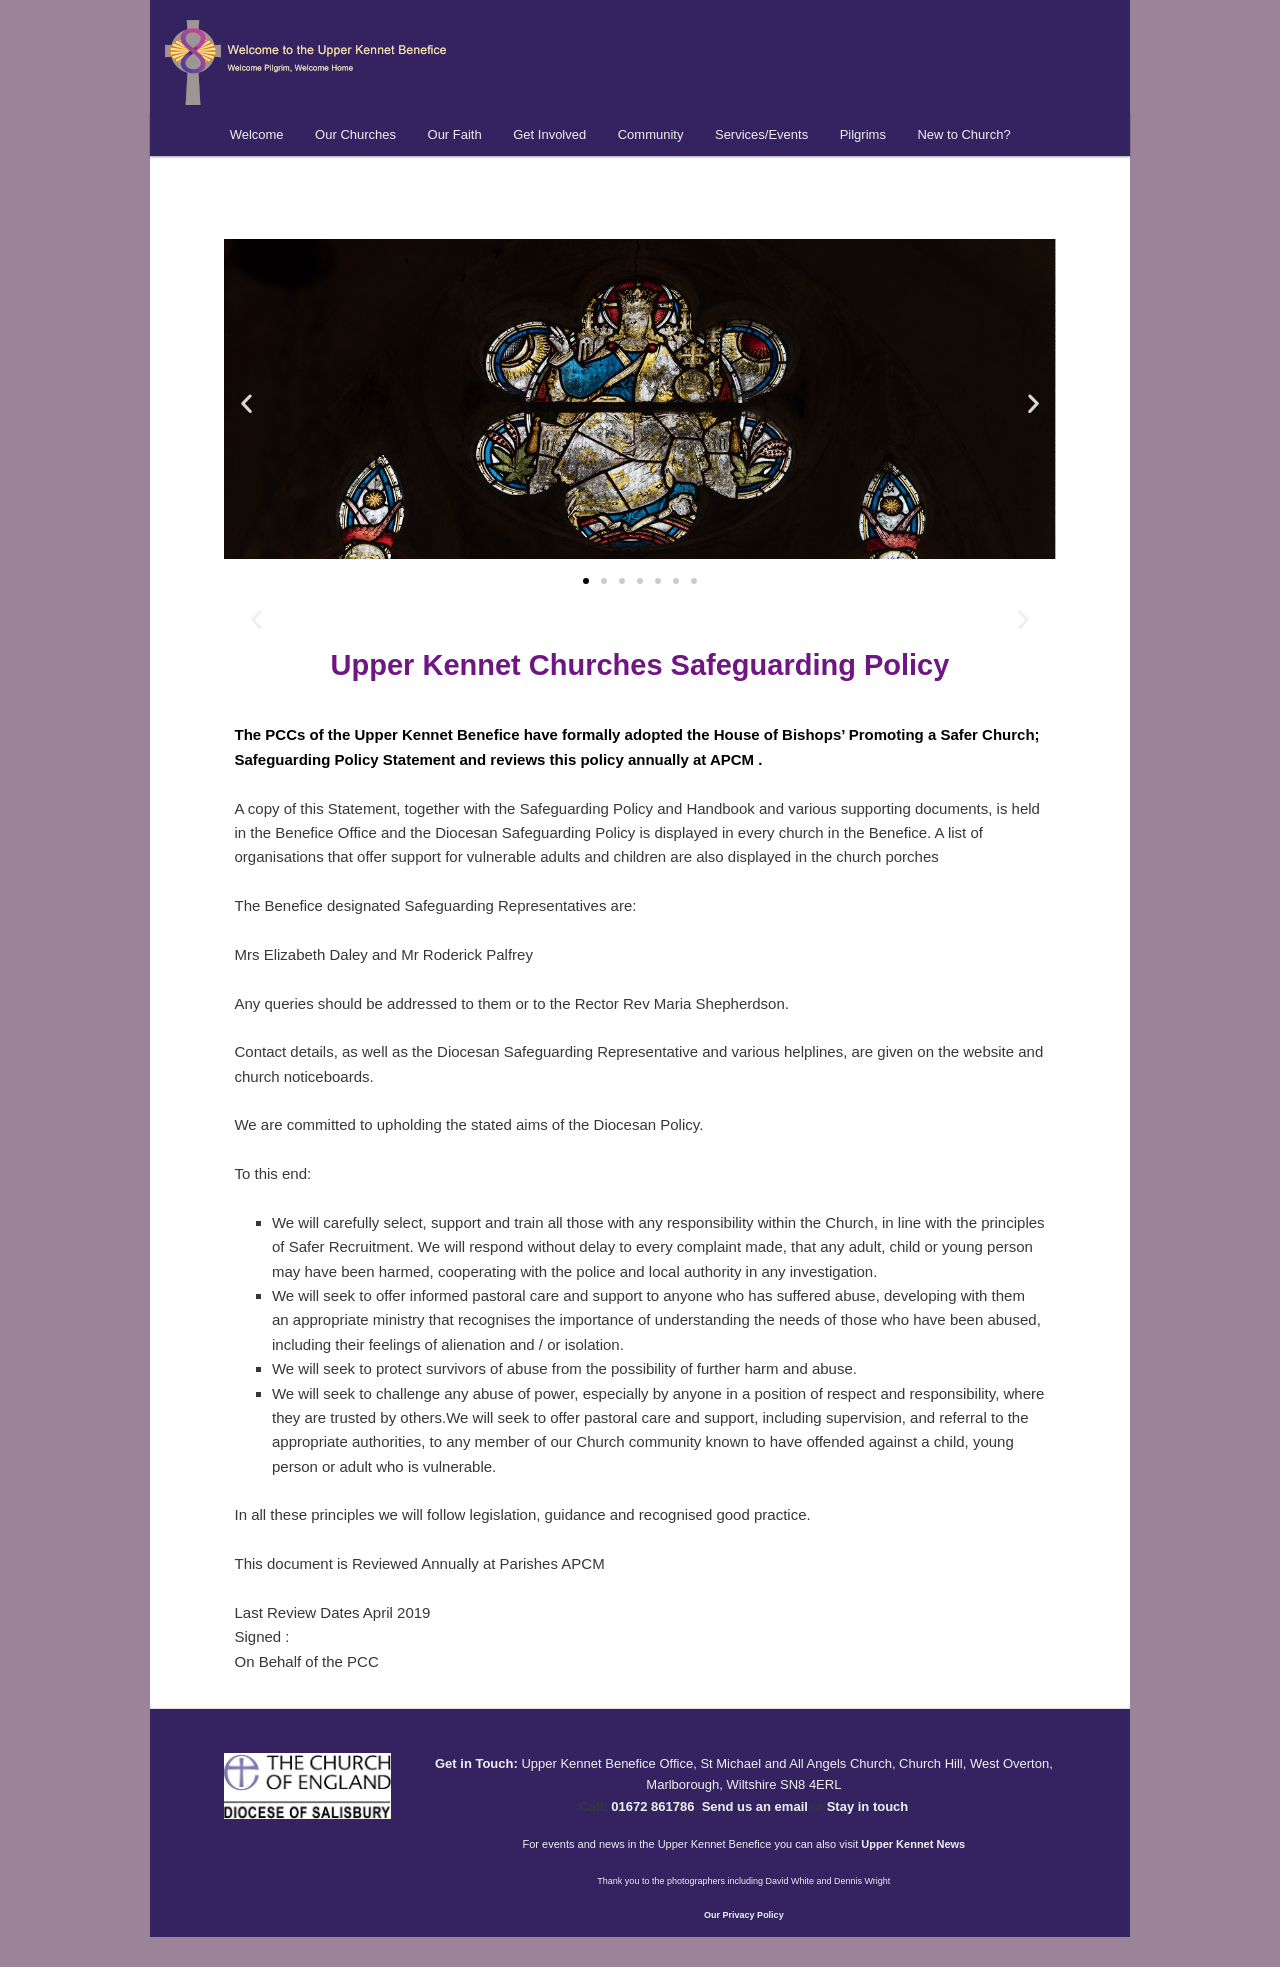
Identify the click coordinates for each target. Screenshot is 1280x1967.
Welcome (257, 134)
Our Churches (355, 134)
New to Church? (963, 134)
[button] (246, 402)
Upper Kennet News (913, 1844)
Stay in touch (868, 1806)
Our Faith (455, 134)
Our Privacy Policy (744, 1915)
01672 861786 (652, 1806)
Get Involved (549, 134)
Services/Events (761, 134)
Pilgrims (863, 134)
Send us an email (755, 1806)
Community (651, 134)
